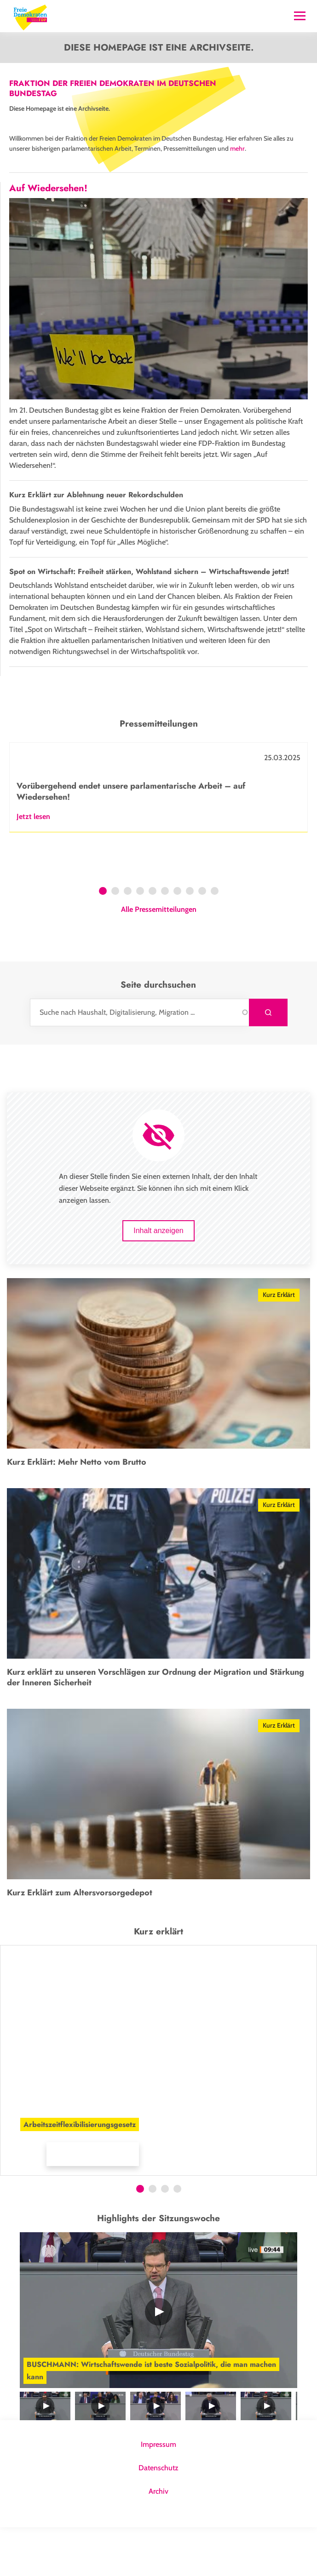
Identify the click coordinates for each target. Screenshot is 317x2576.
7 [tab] (177, 941)
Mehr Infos (28, 2202)
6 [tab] (165, 941)
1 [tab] (102, 941)
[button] (115, 2198)
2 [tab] (115, 941)
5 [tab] (152, 941)
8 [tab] (189, 941)
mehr (237, 148)
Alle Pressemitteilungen (158, 958)
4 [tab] (140, 941)
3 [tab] (127, 941)
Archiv (158, 2540)
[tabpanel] (158, 835)
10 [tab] (216, 941)
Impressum (158, 2493)
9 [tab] (202, 941)
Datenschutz (158, 2516)
